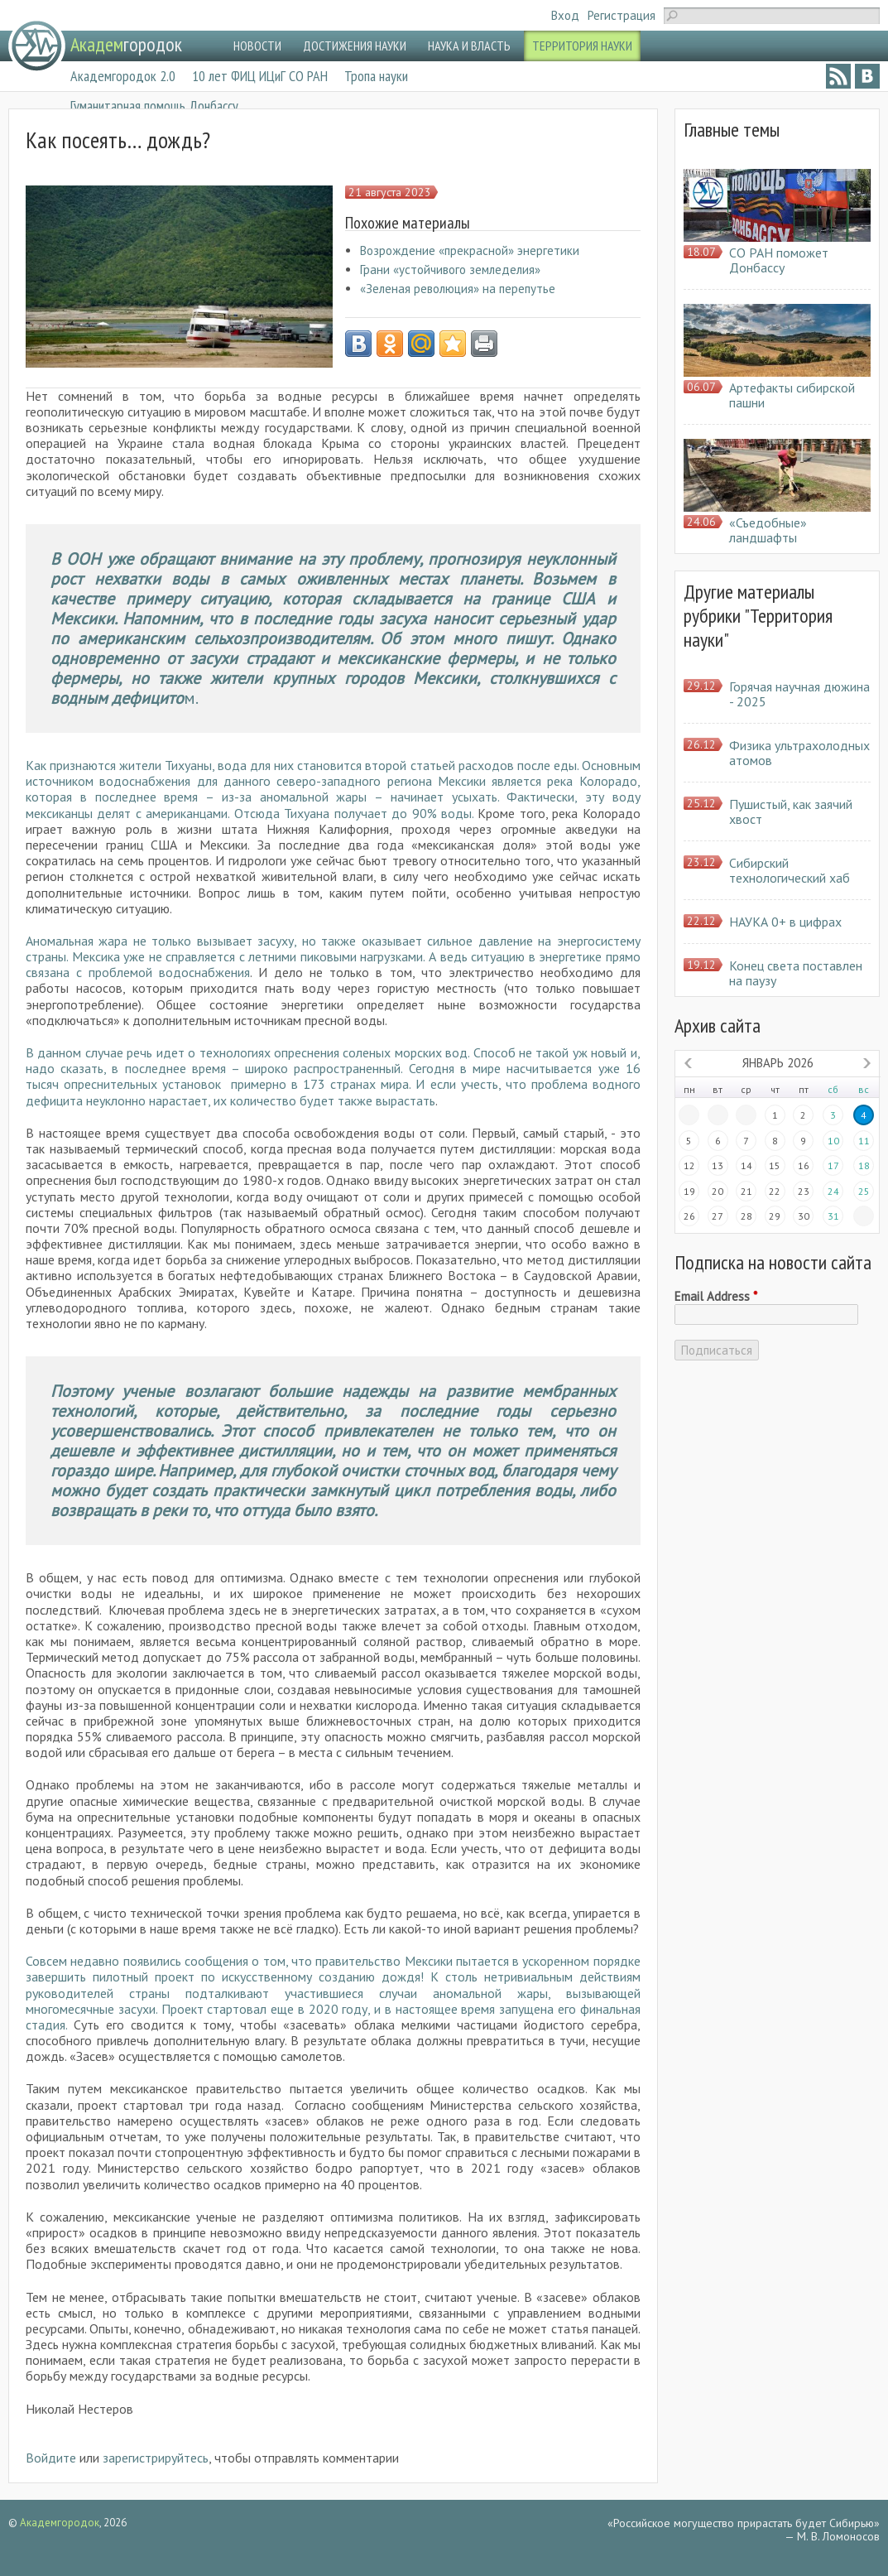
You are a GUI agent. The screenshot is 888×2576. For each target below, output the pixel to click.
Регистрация (621, 15)
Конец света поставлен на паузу (795, 973)
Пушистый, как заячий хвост (790, 811)
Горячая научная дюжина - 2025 (799, 694)
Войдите (51, 2457)
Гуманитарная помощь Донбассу (154, 105)
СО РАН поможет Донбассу (778, 260)
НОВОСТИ (257, 45)
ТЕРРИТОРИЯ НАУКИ (582, 45)
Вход (565, 15)
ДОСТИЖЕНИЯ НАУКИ (354, 45)
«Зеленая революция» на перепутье (457, 288)
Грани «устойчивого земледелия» (450, 269)
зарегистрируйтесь (156, 2457)
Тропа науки (376, 75)
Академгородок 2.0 (122, 75)
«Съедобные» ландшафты (768, 530)
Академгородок (59, 2523)
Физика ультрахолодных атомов (799, 752)
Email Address (715, 1296)
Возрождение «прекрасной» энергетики (469, 250)
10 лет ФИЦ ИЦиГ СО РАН (260, 75)
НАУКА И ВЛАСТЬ (469, 45)
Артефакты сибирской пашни (792, 395)
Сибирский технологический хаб (789, 870)
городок (126, 44)
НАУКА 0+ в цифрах (785, 921)
